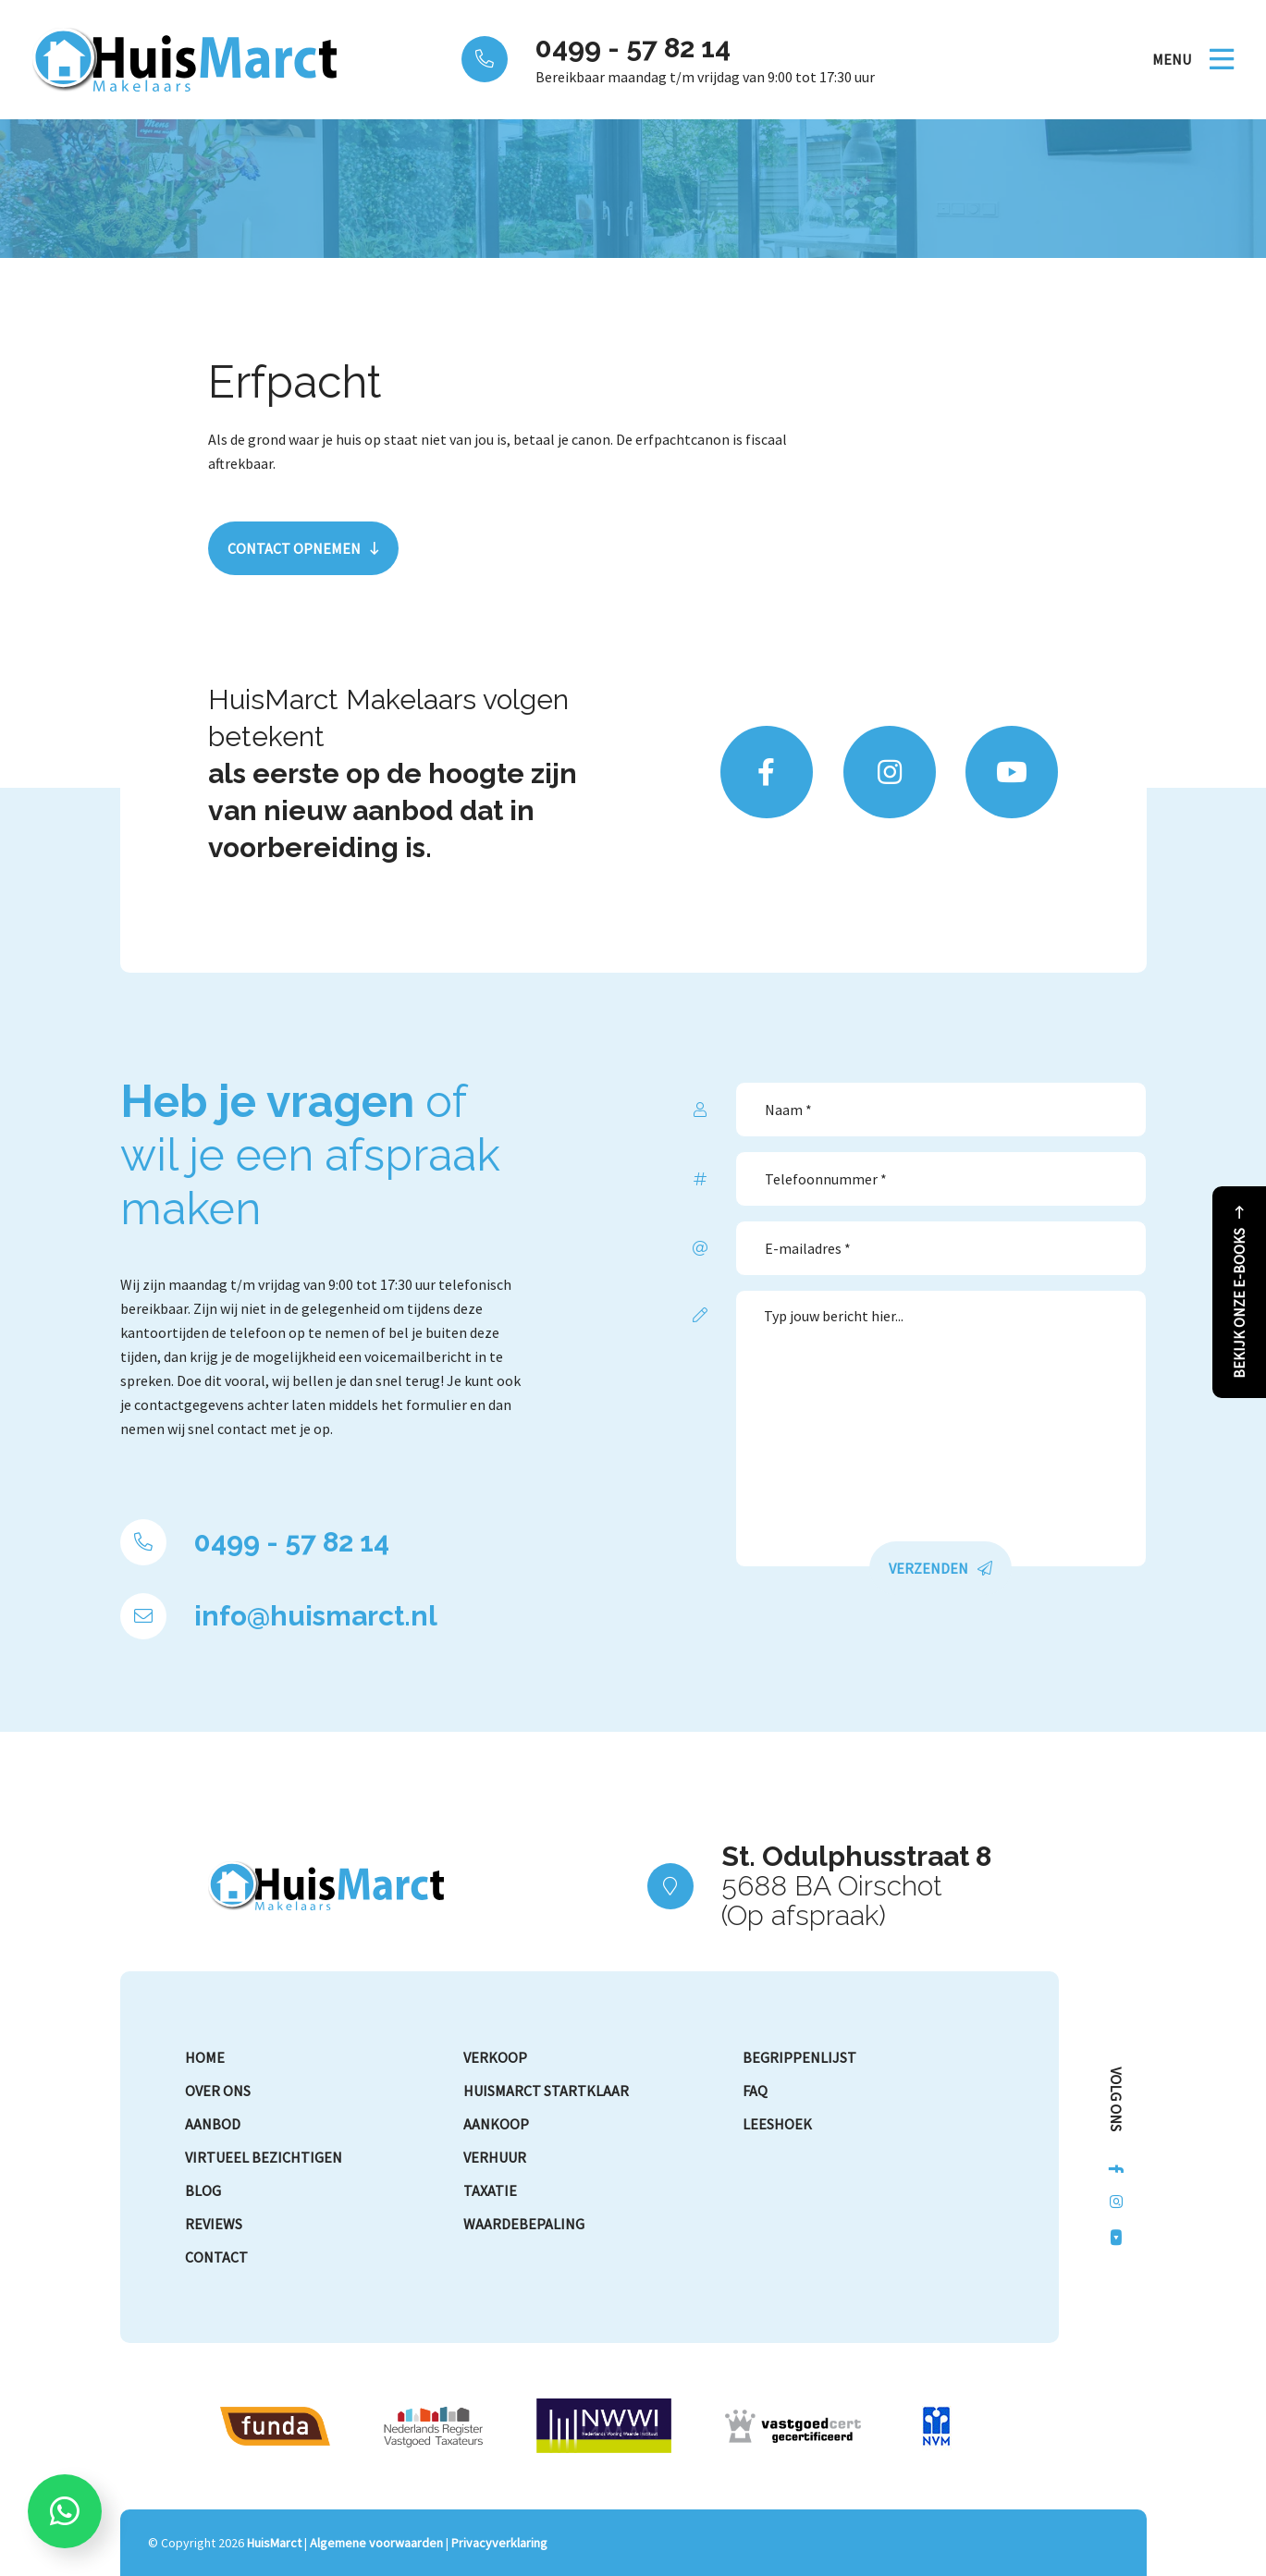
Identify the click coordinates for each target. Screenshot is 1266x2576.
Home (205, 2057)
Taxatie (490, 2190)
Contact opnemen (294, 548)
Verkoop (495, 2057)
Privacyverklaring (499, 2542)
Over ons (218, 2090)
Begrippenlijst (799, 2057)
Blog (203, 2190)
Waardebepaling (523, 2223)
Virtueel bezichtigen (263, 2157)
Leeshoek (777, 2124)
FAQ (755, 2090)
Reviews (213, 2223)
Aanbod (212, 2124)
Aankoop (496, 2124)
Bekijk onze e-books (1239, 1303)
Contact (216, 2257)
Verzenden (928, 1568)
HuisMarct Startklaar (546, 2090)
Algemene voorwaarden (376, 2542)
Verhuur (494, 2157)
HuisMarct (274, 2542)
